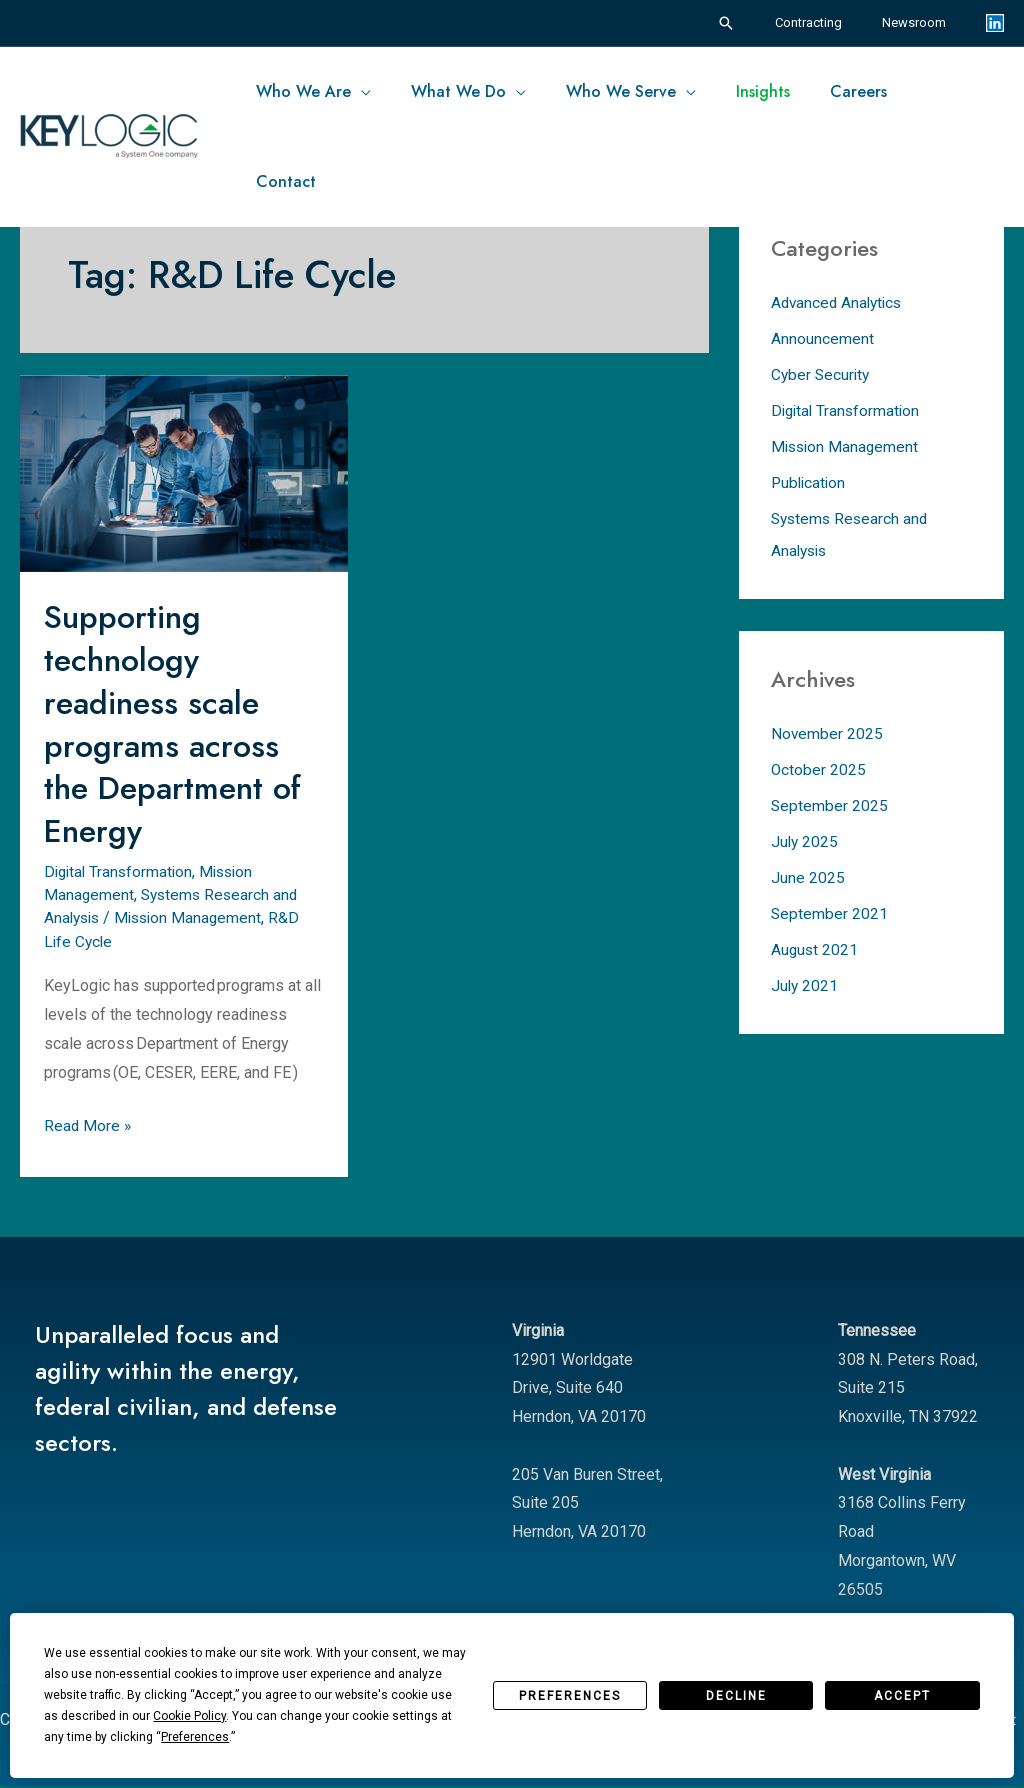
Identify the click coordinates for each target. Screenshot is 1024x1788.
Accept (902, 1696)
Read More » (88, 1122)
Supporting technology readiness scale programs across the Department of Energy (177, 723)
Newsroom (921, 22)
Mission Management (195, 917)
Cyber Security (822, 374)
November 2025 (827, 733)
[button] (754, 23)
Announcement (822, 338)
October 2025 (819, 769)
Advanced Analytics (839, 302)
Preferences (570, 1696)
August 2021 (815, 949)
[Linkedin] (995, 23)
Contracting (829, 22)
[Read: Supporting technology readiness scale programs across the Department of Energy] (184, 471)
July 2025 (805, 841)
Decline (736, 1696)
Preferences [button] (195, 1737)
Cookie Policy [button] (189, 1716)
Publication (810, 482)
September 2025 (830, 805)
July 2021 (805, 985)
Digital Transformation (121, 871)
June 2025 (808, 877)
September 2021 (830, 913)
